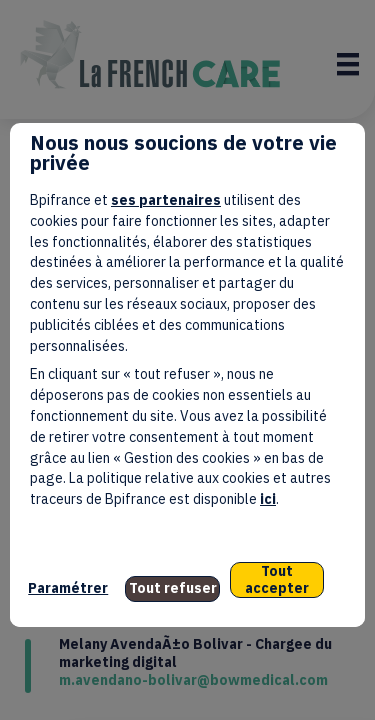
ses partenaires (166, 200)
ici (268, 499)
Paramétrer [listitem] (68, 588)
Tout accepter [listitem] (277, 579)
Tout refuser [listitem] (173, 588)
